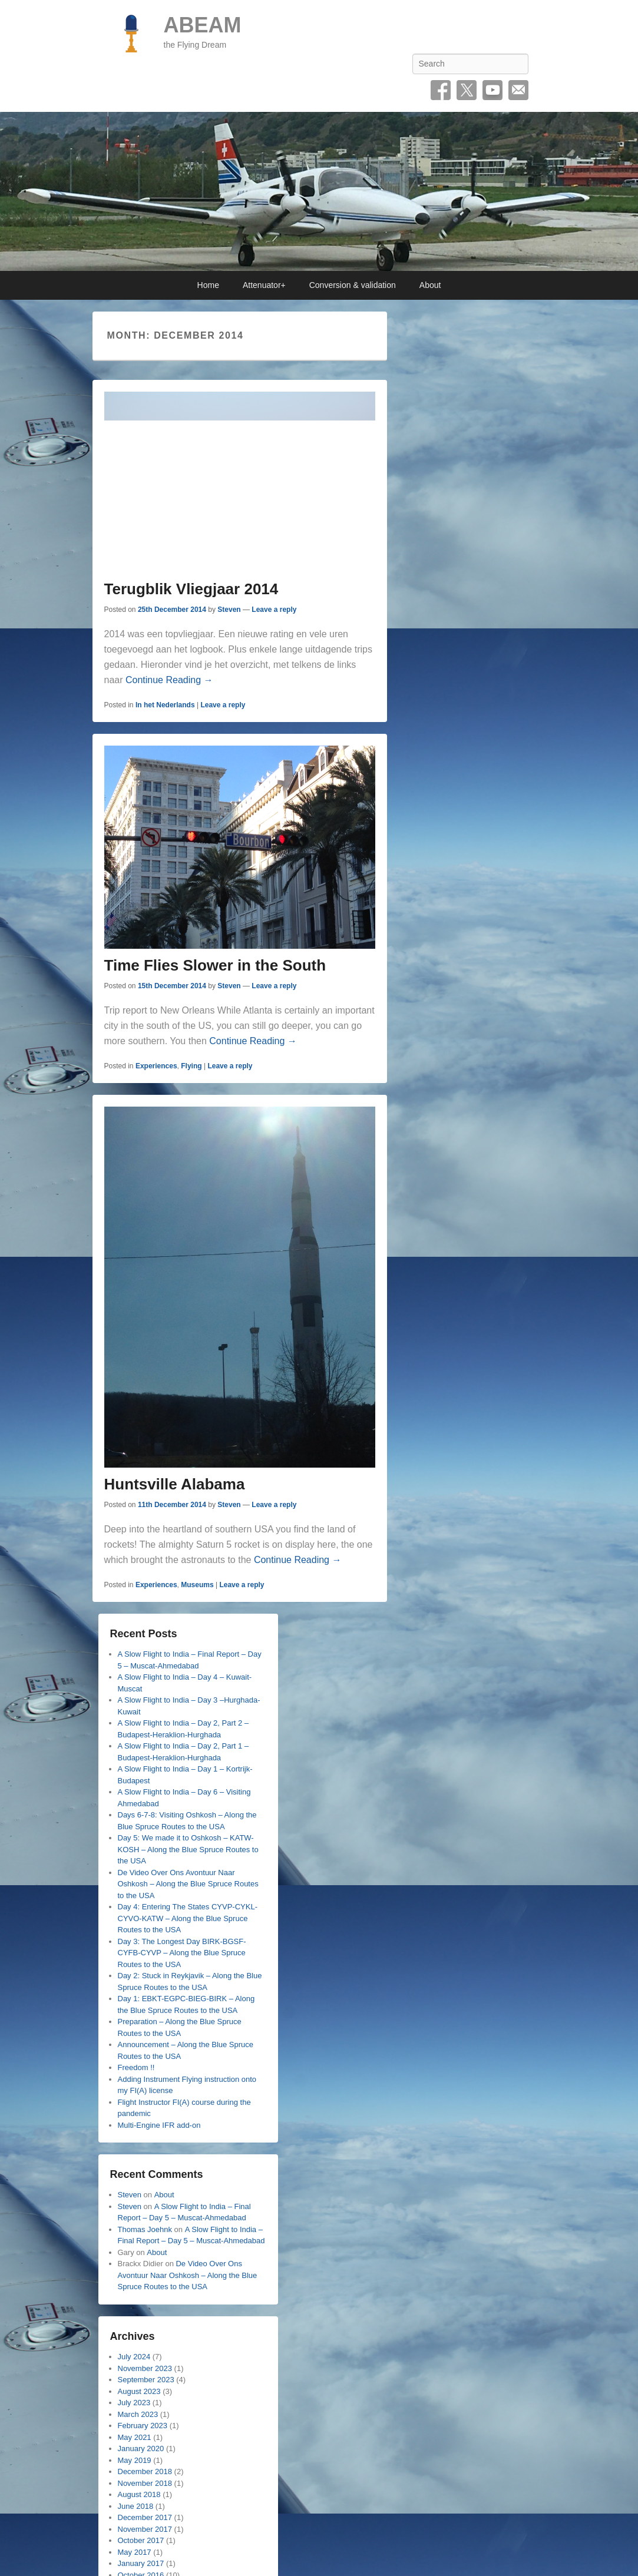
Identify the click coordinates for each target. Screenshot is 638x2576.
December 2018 (145, 2471)
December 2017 (145, 2517)
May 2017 (134, 2552)
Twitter (467, 90)
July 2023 (134, 2402)
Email (518, 90)
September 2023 (146, 2379)
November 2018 (145, 2483)
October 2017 (141, 2540)
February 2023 (143, 2425)
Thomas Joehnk (145, 2229)
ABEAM (203, 25)
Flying (191, 1066)
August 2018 (139, 2494)
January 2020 (141, 2448)
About (430, 285)
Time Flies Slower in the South (215, 965)
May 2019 (134, 2460)
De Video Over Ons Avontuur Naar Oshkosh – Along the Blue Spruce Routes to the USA (188, 1884)
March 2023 (138, 2414)
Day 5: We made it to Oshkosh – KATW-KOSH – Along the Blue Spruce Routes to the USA (188, 1849)
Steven (228, 609)
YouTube (492, 90)
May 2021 (134, 2437)
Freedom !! (136, 2067)
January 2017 (141, 2563)
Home (208, 285)
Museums (197, 1585)
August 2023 (139, 2391)
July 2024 (134, 2356)
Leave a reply (274, 609)
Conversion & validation (352, 285)
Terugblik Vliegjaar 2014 (191, 589)
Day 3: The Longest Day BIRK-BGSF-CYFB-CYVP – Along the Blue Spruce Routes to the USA (182, 1953)
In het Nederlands (165, 705)
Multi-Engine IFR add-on (159, 2125)
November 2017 (145, 2529)
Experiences (156, 1066)
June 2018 (136, 2506)
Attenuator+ (264, 285)
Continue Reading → (169, 680)
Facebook (441, 90)
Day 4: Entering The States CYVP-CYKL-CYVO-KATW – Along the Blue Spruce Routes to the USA (187, 1918)
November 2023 (145, 2368)
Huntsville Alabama (174, 1484)
